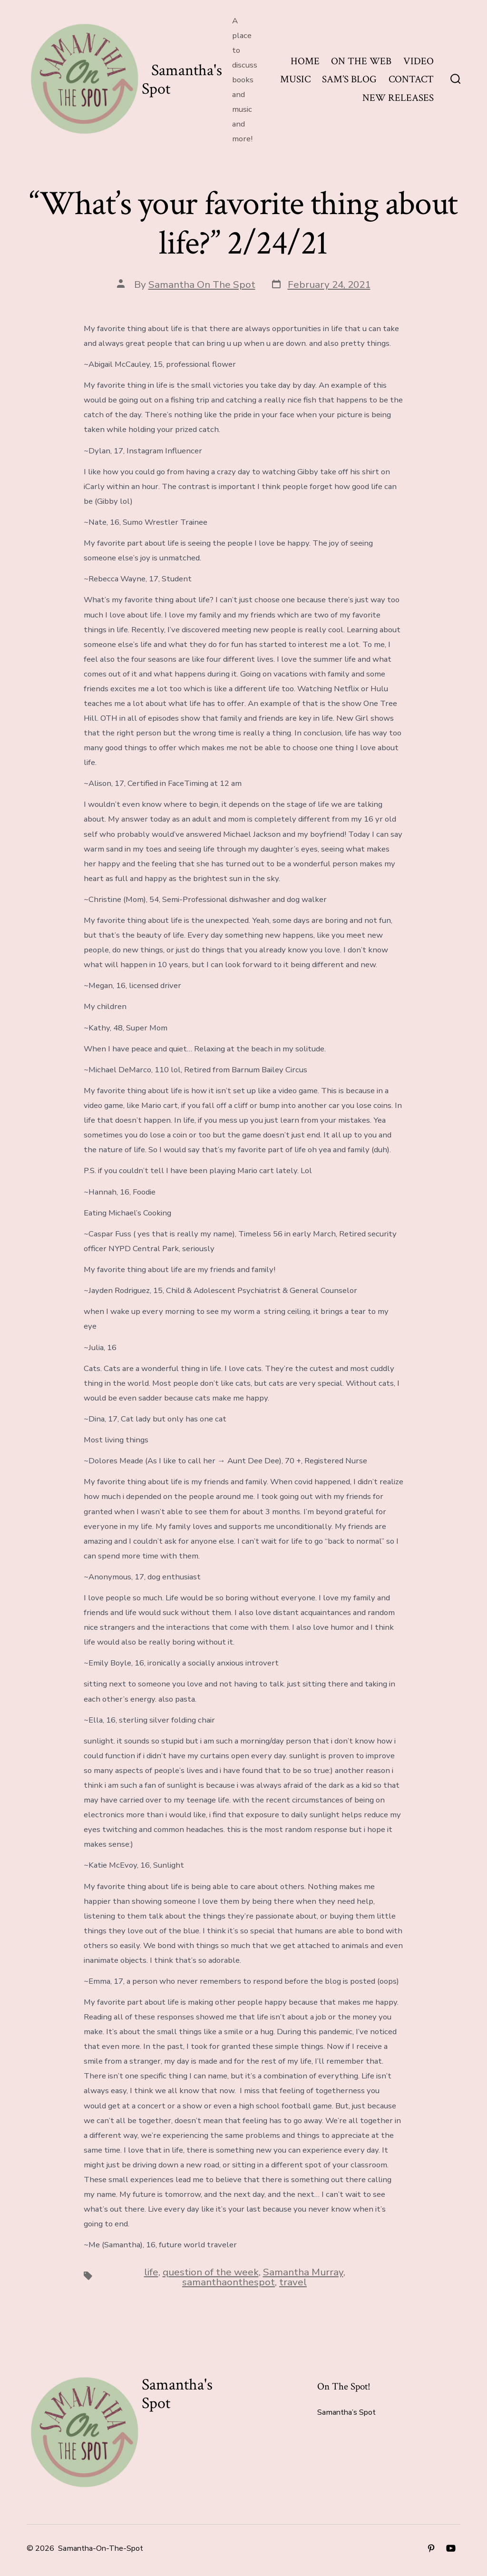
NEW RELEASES (398, 97)
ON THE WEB (361, 61)
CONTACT (411, 79)
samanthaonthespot (228, 2282)
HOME (305, 61)
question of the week (211, 2272)
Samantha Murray (303, 2272)
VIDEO (418, 61)
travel (293, 2282)
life (151, 2272)
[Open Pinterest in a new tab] (431, 2548)
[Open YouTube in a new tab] (450, 2548)
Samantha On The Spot (201, 284)
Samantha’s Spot (346, 2412)
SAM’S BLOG (349, 79)
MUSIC (295, 79)
